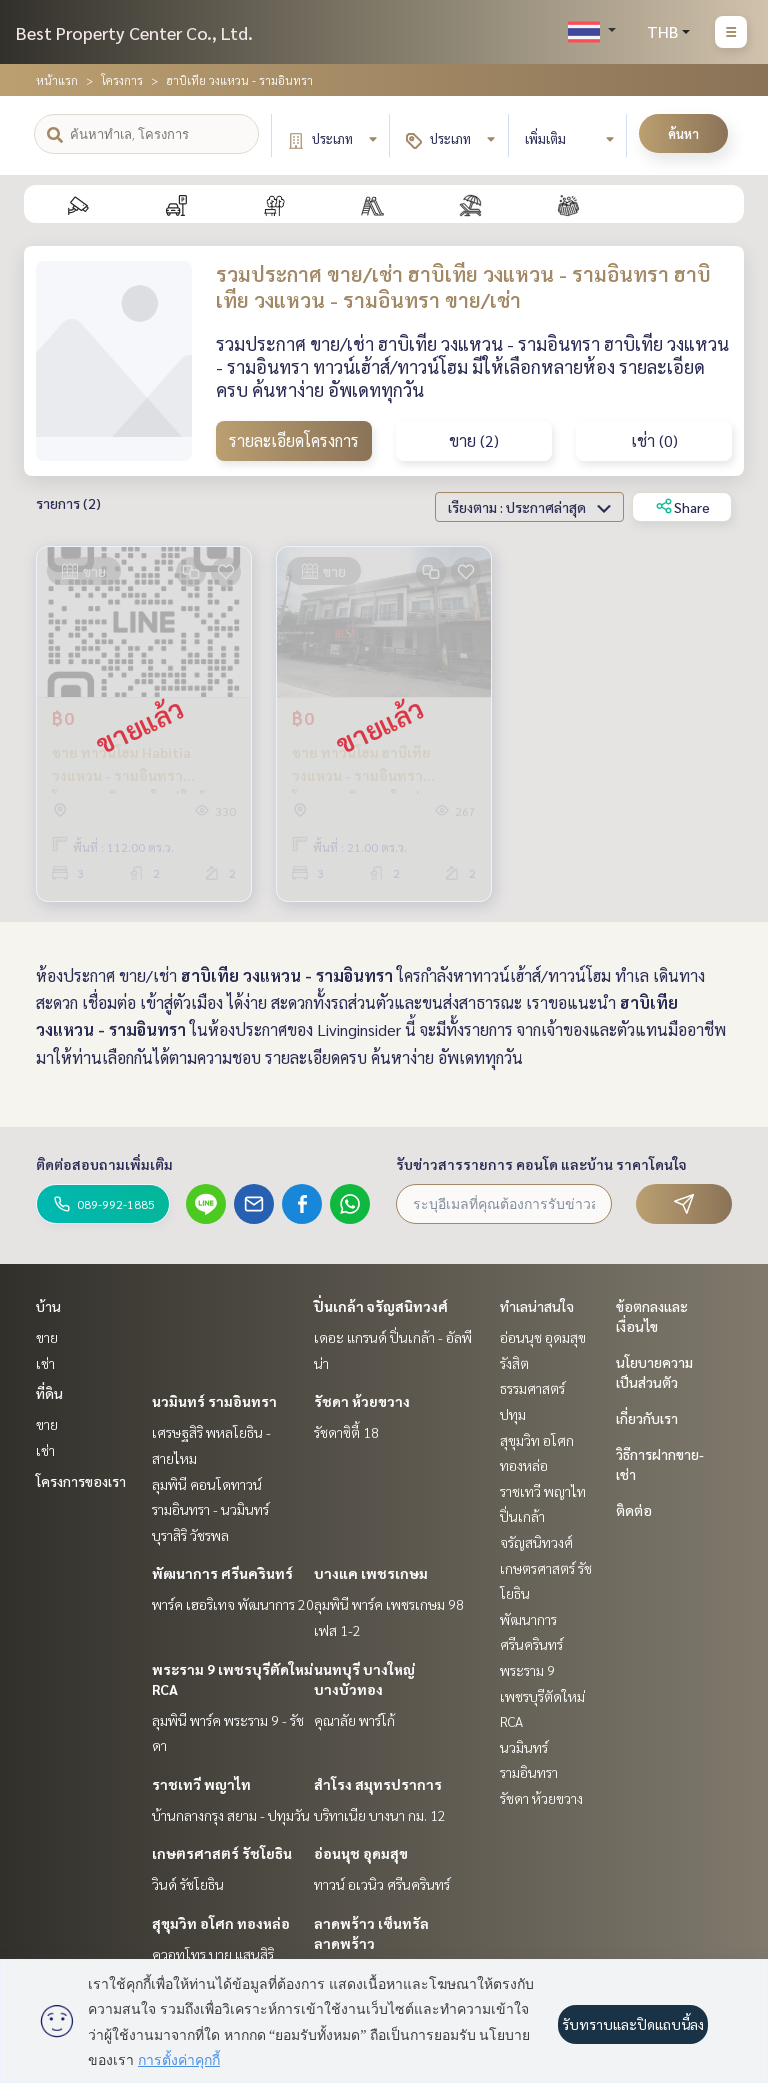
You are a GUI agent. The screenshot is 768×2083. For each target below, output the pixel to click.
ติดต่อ (634, 1510)
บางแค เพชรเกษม (371, 1573)
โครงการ (122, 80)
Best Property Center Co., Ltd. (134, 32)
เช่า (45, 1363)
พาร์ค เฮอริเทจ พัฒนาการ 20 (233, 1604)
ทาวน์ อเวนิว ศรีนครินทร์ (382, 1884)
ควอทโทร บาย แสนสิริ (213, 1954)
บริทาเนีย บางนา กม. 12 (380, 1815)
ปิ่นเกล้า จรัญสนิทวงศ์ (381, 1306)
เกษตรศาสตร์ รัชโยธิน (222, 1853)
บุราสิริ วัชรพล (190, 1535)
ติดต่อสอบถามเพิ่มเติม (104, 1164)
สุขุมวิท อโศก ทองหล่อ (221, 1923)
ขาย (47, 1337)
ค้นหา (683, 133)
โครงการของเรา (81, 1481)
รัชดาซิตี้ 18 (346, 1432)
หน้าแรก (57, 80)
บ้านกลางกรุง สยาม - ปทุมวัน (231, 1815)
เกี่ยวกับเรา (647, 1418)
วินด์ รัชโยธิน (188, 1884)
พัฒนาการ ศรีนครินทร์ (222, 1573)
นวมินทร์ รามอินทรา (214, 1401)
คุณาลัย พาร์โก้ (354, 1720)
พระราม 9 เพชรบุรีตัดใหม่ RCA (542, 1695)
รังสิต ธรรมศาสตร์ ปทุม (532, 1388)
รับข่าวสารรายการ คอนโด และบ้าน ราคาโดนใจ (541, 1164)
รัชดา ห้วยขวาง (362, 1401)
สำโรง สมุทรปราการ (378, 1784)
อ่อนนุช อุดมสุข (361, 1853)
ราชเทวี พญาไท (201, 1784)
